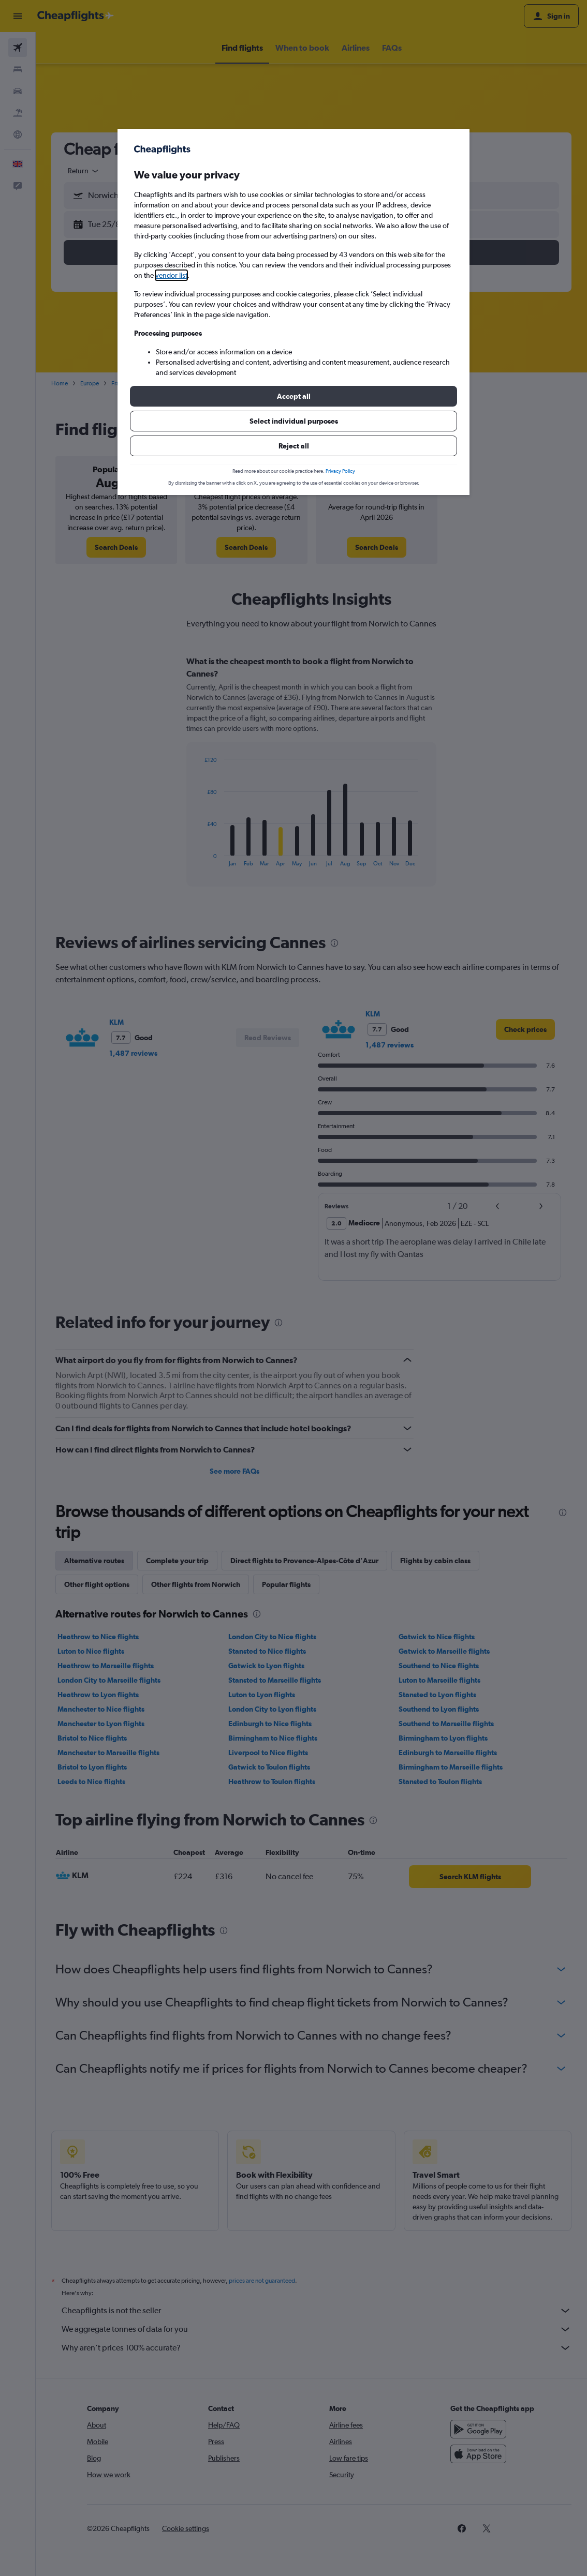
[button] (293, 396)
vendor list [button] (171, 275)
